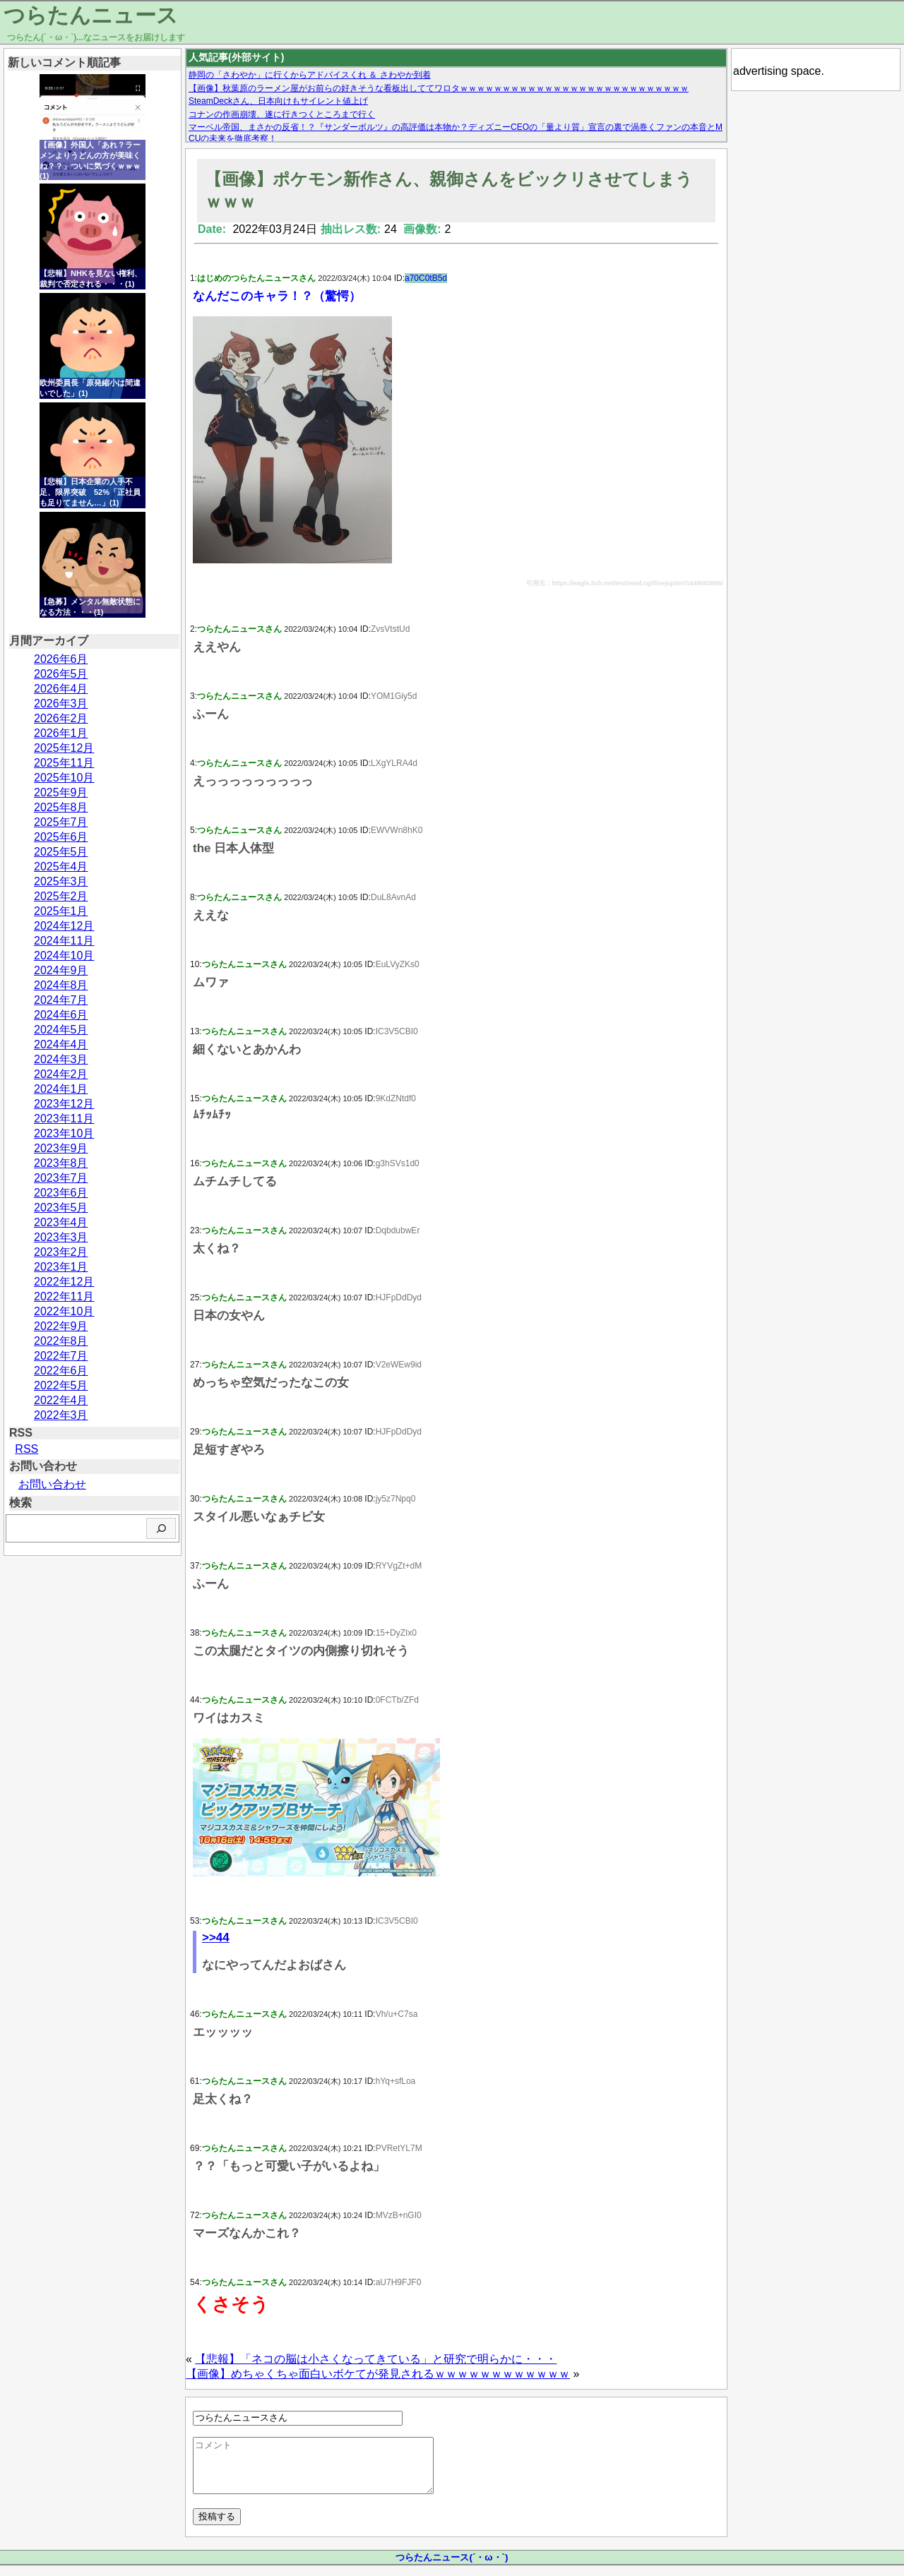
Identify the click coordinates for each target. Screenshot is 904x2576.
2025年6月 (61, 837)
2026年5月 (61, 674)
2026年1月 (61, 733)
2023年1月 (61, 1267)
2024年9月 (61, 970)
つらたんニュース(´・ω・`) (452, 2568)
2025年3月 (61, 881)
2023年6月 (61, 1193)
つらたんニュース (91, 15)
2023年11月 (64, 1119)
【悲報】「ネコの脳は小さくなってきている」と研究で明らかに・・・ (376, 2359)
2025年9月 (61, 792)
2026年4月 (61, 689)
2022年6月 (61, 1371)
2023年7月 (61, 1178)
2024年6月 (61, 1015)
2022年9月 (61, 1326)
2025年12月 (64, 748)
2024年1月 (61, 1089)
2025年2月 (61, 896)
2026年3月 (61, 703)
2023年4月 (61, 1222)
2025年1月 (61, 911)
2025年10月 (64, 778)
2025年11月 (64, 763)
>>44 (216, 1937)
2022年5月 (61, 1385)
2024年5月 (61, 1030)
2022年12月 (64, 1282)
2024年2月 (61, 1074)
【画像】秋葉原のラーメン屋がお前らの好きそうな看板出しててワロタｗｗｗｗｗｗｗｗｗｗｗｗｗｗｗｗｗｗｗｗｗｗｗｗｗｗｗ (439, 88)
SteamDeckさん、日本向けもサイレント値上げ (278, 101)
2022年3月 (61, 1415)
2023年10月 (64, 1133)
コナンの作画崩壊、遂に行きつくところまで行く (282, 114)
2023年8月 (61, 1163)
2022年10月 (64, 1311)
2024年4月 (61, 1044)
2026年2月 (61, 718)
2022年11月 (64, 1296)
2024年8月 (61, 985)
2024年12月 (64, 926)
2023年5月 (61, 1208)
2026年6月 (61, 659)
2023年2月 (61, 1252)
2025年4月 (61, 867)
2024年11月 (64, 941)
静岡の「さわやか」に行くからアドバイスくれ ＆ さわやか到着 (310, 75)
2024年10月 (64, 955)
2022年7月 (61, 1356)
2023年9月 (61, 1148)
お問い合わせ (52, 1484)
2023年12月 (64, 1104)
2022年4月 (61, 1400)
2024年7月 (61, 1000)
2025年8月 (61, 807)
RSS (26, 1449)
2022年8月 (61, 1341)
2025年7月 (61, 822)
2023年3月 (61, 1237)
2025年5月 (61, 852)
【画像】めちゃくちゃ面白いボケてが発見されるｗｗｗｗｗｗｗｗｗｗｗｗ (378, 2374)
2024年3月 (61, 1059)
